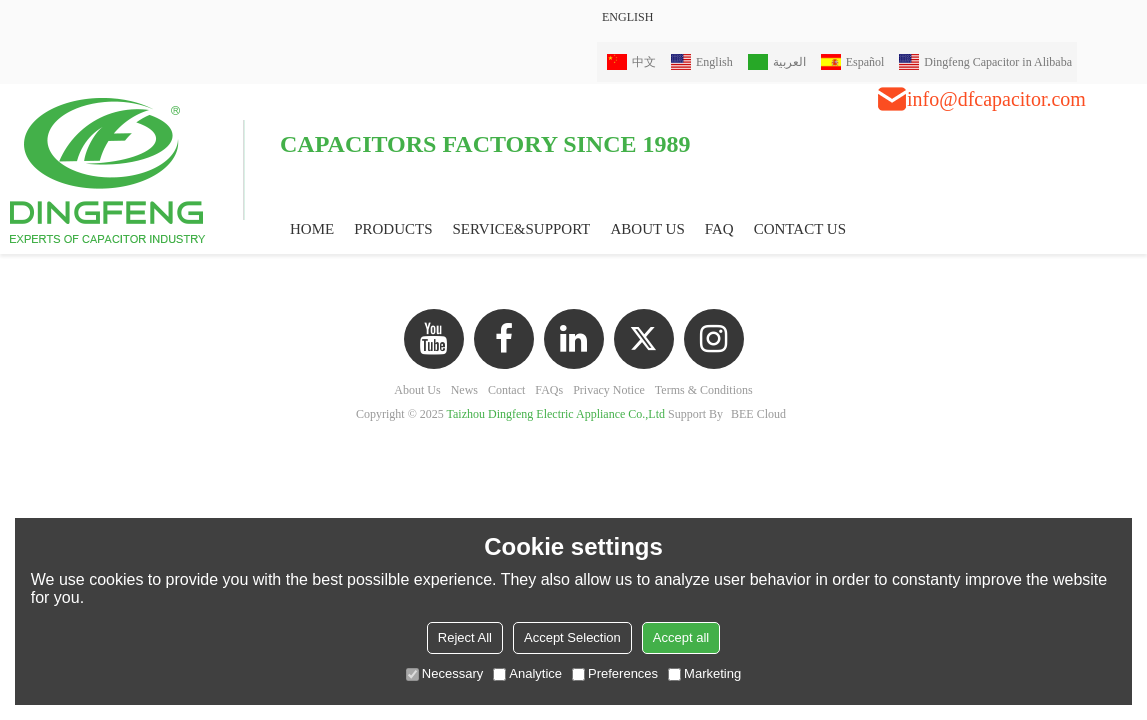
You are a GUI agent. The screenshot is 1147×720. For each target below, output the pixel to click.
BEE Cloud (758, 414)
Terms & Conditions (704, 390)
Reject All (465, 637)
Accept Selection (572, 637)
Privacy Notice (609, 390)
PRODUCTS (393, 229)
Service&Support (522, 229)
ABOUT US (647, 229)
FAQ (719, 229)
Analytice (527, 673)
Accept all (681, 637)
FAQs (549, 390)
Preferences (615, 673)
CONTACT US (800, 229)
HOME (312, 229)
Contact (506, 390)
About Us (417, 390)
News (464, 390)
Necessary (444, 673)
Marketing (704, 673)
